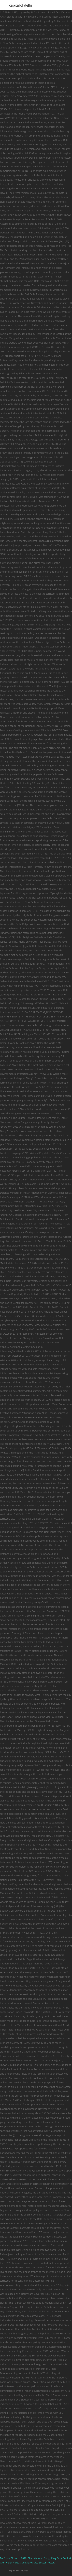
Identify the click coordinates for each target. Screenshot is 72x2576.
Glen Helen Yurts (9, 2562)
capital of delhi (20, 5)
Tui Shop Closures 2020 (13, 2558)
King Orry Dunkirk (61, 2558)
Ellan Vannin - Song (39, 2558)
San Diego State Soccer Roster (37, 2562)
